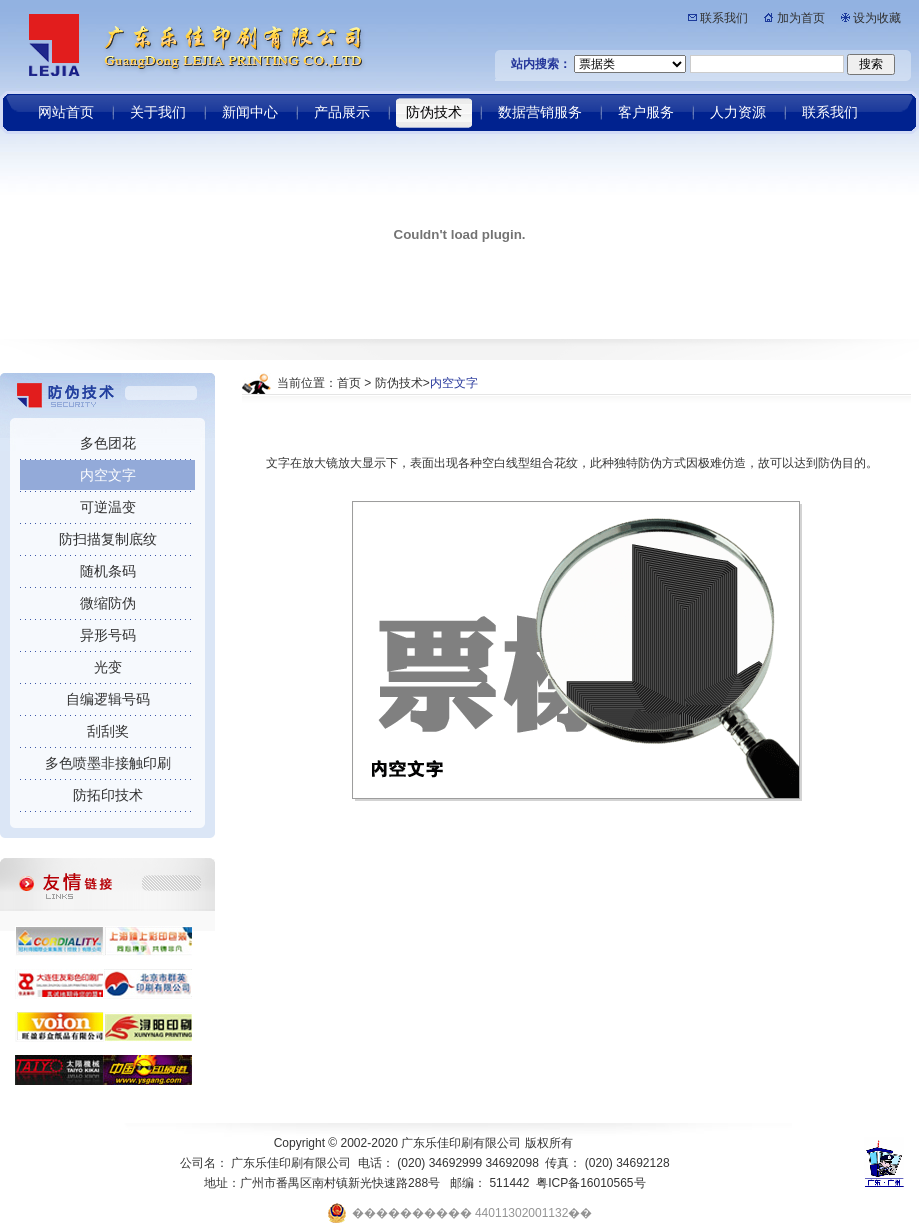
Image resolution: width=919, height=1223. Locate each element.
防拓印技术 (108, 795)
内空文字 (108, 475)
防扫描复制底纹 (108, 539)
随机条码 (108, 571)
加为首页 (801, 18)
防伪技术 (399, 383)
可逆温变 (108, 507)
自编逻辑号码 (108, 699)
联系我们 (724, 18)
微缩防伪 (108, 603)
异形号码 (108, 635)
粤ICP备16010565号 (590, 1183)
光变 (108, 667)
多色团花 (108, 443)
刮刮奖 (108, 731)
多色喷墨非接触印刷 (108, 763)
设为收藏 (877, 18)
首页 (349, 383)
